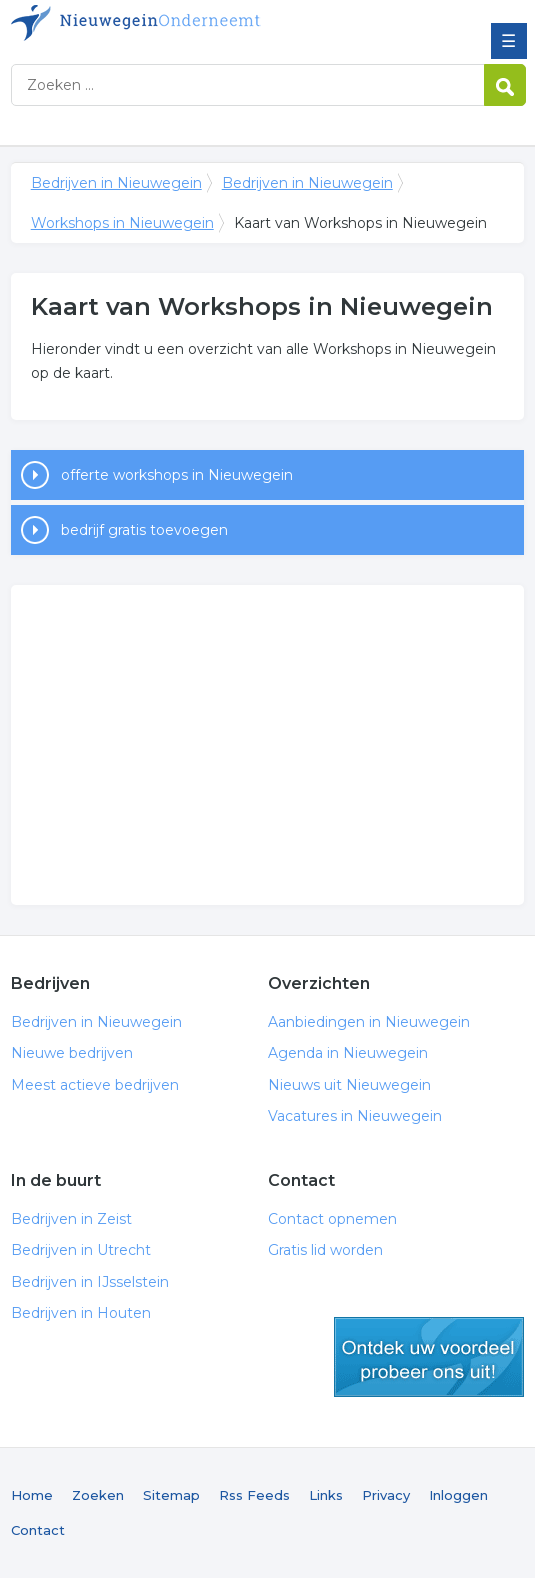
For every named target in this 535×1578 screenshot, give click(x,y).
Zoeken (98, 1495)
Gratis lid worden (325, 1250)
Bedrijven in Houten (81, 1313)
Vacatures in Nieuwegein (355, 1116)
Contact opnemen (332, 1219)
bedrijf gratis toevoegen (144, 530)
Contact (38, 1530)
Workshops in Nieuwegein (122, 223)
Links (326, 1495)
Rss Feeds (254, 1495)
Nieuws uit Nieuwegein (349, 1085)
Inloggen (458, 1495)
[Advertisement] (268, 745)
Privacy (386, 1495)
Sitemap (171, 1495)
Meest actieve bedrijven (95, 1085)
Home (32, 1495)
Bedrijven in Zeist (71, 1219)
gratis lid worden (429, 1357)
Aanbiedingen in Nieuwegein (369, 1022)
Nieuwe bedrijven (72, 1053)
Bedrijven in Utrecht (81, 1250)
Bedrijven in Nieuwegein (156, 23)
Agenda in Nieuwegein (348, 1053)
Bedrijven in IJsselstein (90, 1282)
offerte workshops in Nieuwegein (177, 475)
